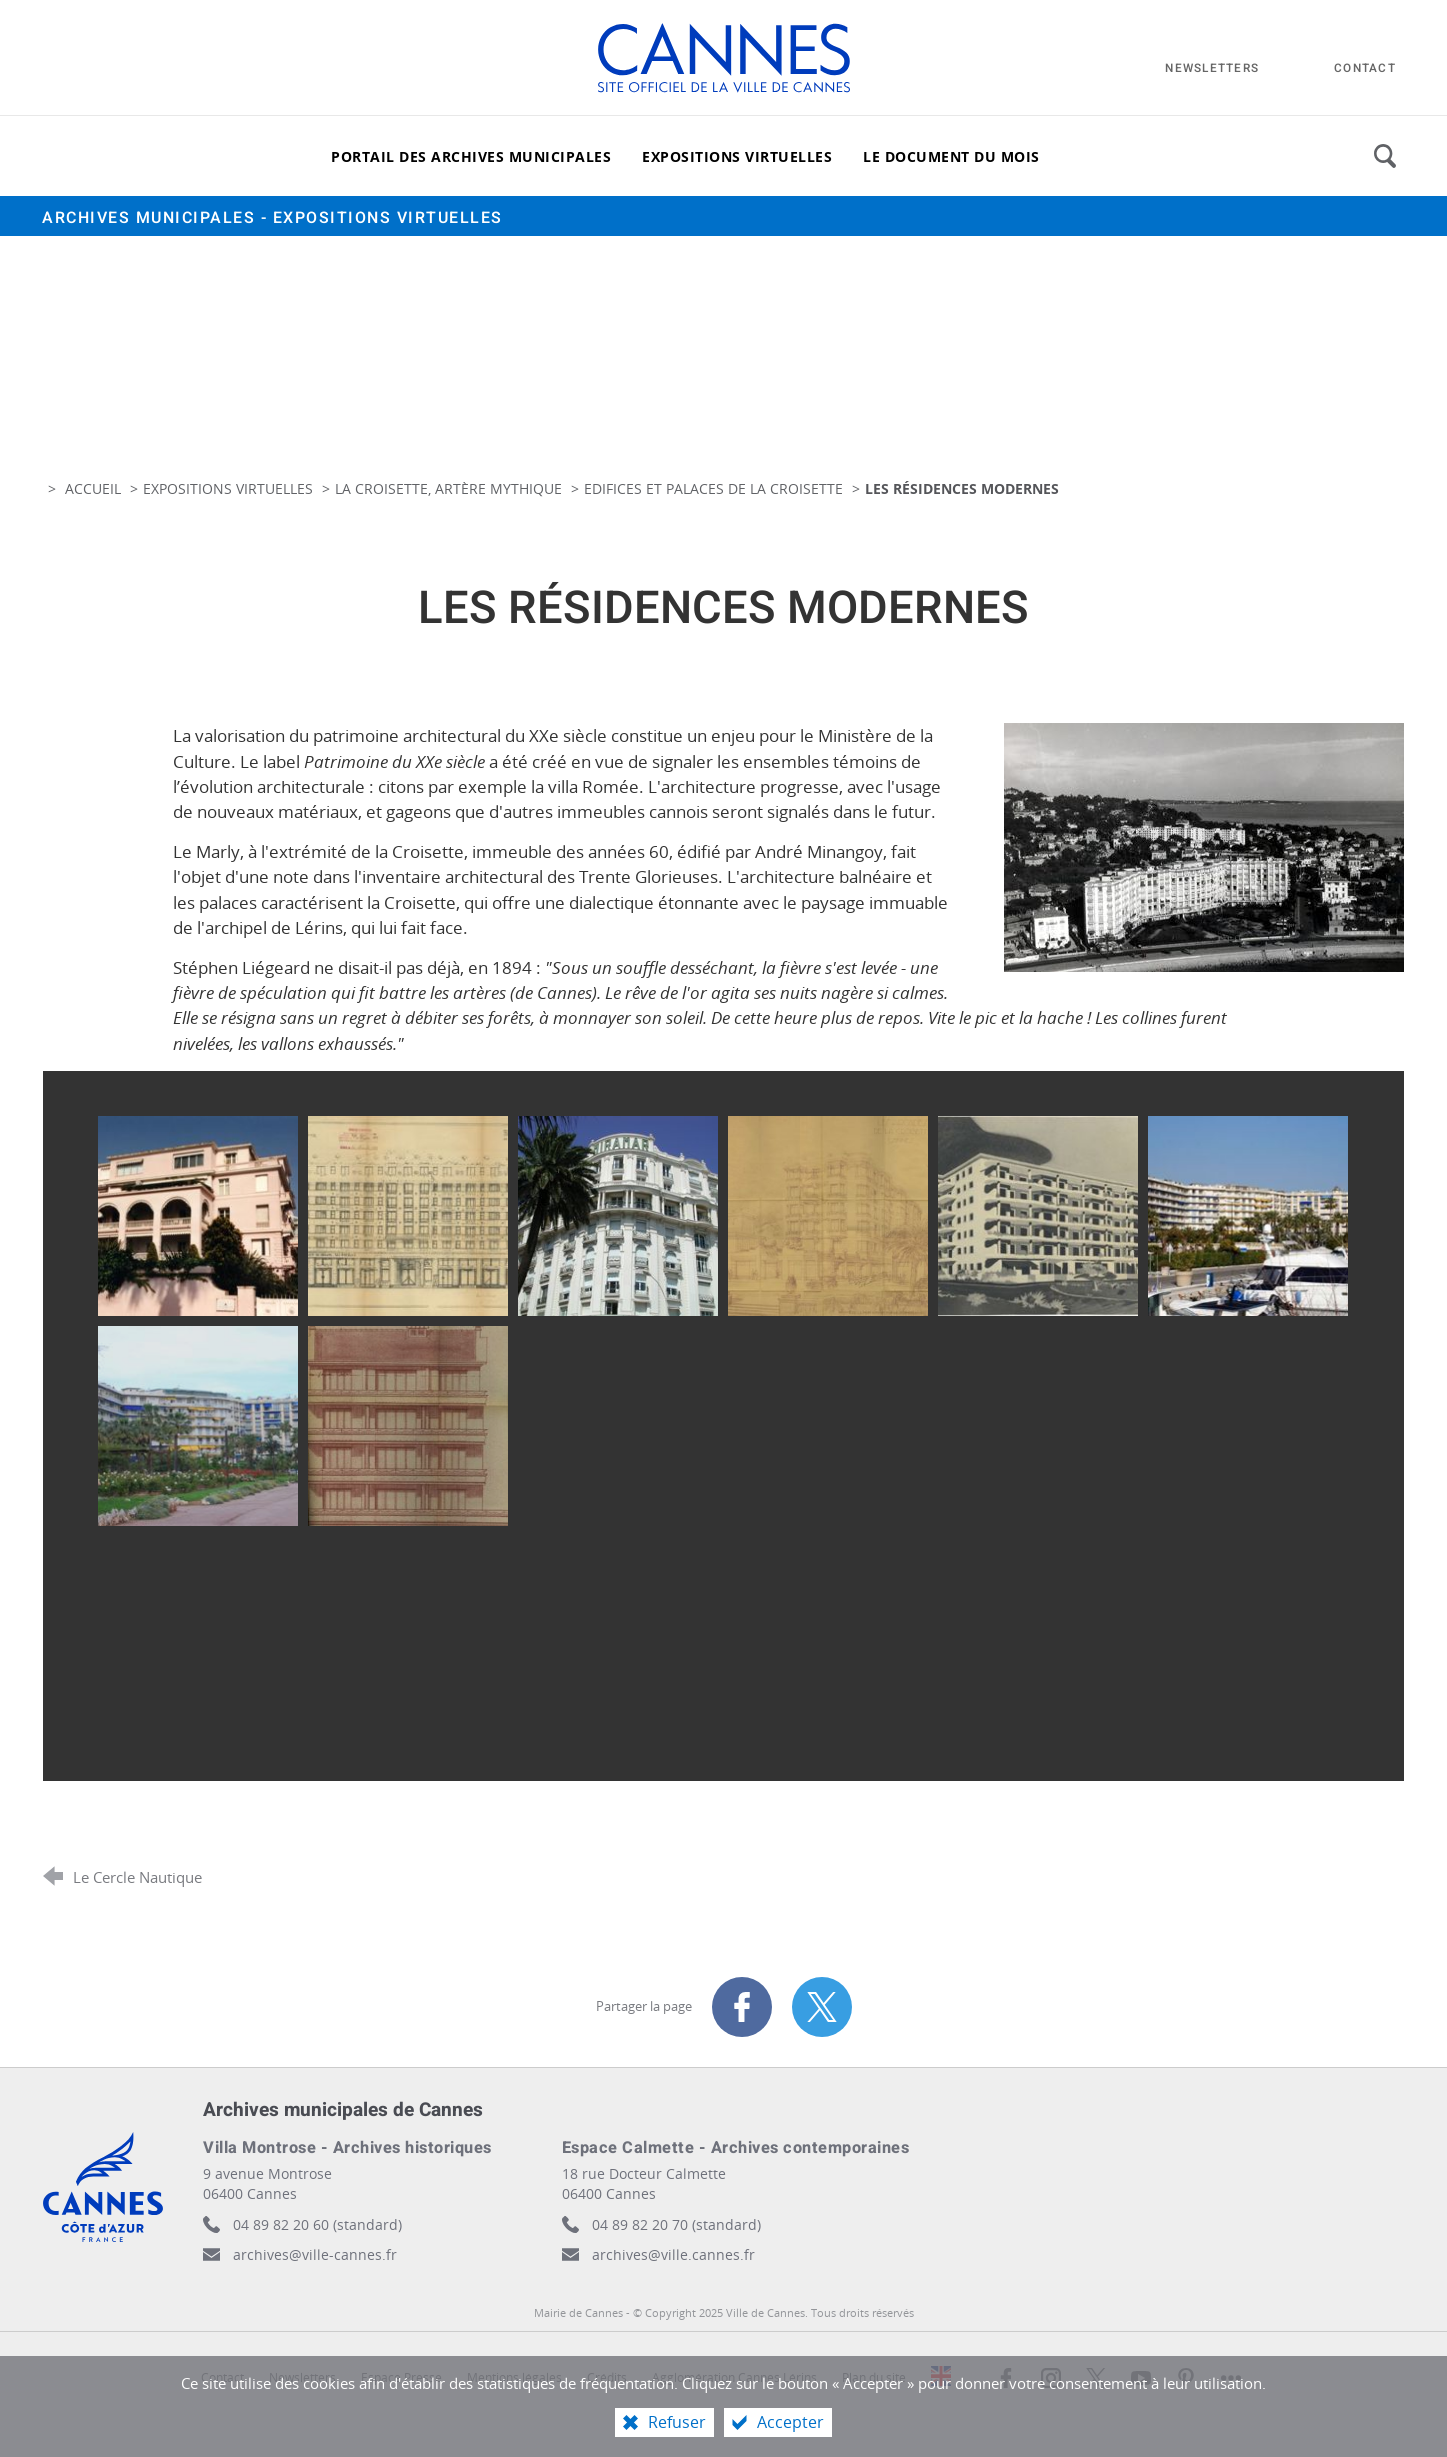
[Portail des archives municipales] (471, 156)
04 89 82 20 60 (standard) (317, 2224)
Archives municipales (272, 218)
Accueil (95, 488)
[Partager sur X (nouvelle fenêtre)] (822, 2007)
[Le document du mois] (951, 156)
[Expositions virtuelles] (737, 156)
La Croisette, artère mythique (448, 488)
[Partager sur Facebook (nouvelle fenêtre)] (742, 2007)
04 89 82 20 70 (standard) (676, 2224)
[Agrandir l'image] (1204, 845)
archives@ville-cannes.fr (315, 2254)
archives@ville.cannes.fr (673, 2254)
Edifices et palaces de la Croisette (713, 488)
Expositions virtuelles (228, 488)
